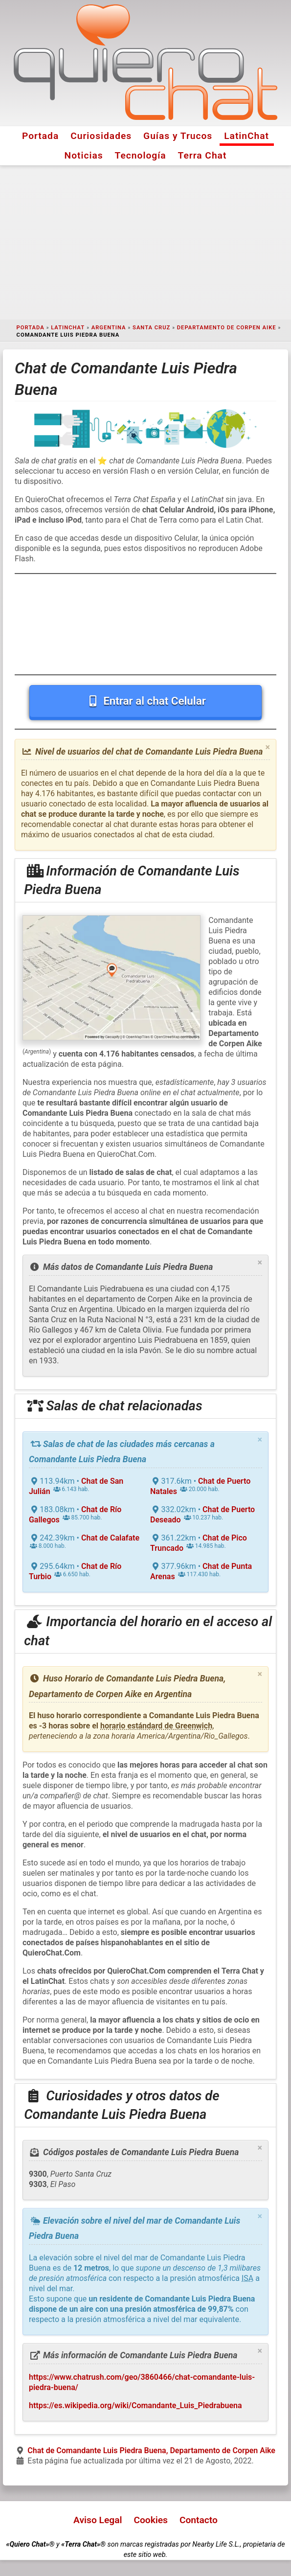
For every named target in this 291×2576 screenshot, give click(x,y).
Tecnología (140, 155)
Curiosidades (101, 135)
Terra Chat (202, 155)
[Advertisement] (145, 242)
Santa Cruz (151, 327)
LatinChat (246, 135)
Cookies (151, 2520)
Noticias (84, 155)
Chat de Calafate (110, 1537)
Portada (40, 135)
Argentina (108, 327)
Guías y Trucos (177, 135)
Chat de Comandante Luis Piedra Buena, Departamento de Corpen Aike (151, 2450)
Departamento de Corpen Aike (226, 327)
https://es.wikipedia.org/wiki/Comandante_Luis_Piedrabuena (135, 2405)
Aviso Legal (97, 2520)
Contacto (198, 2520)
